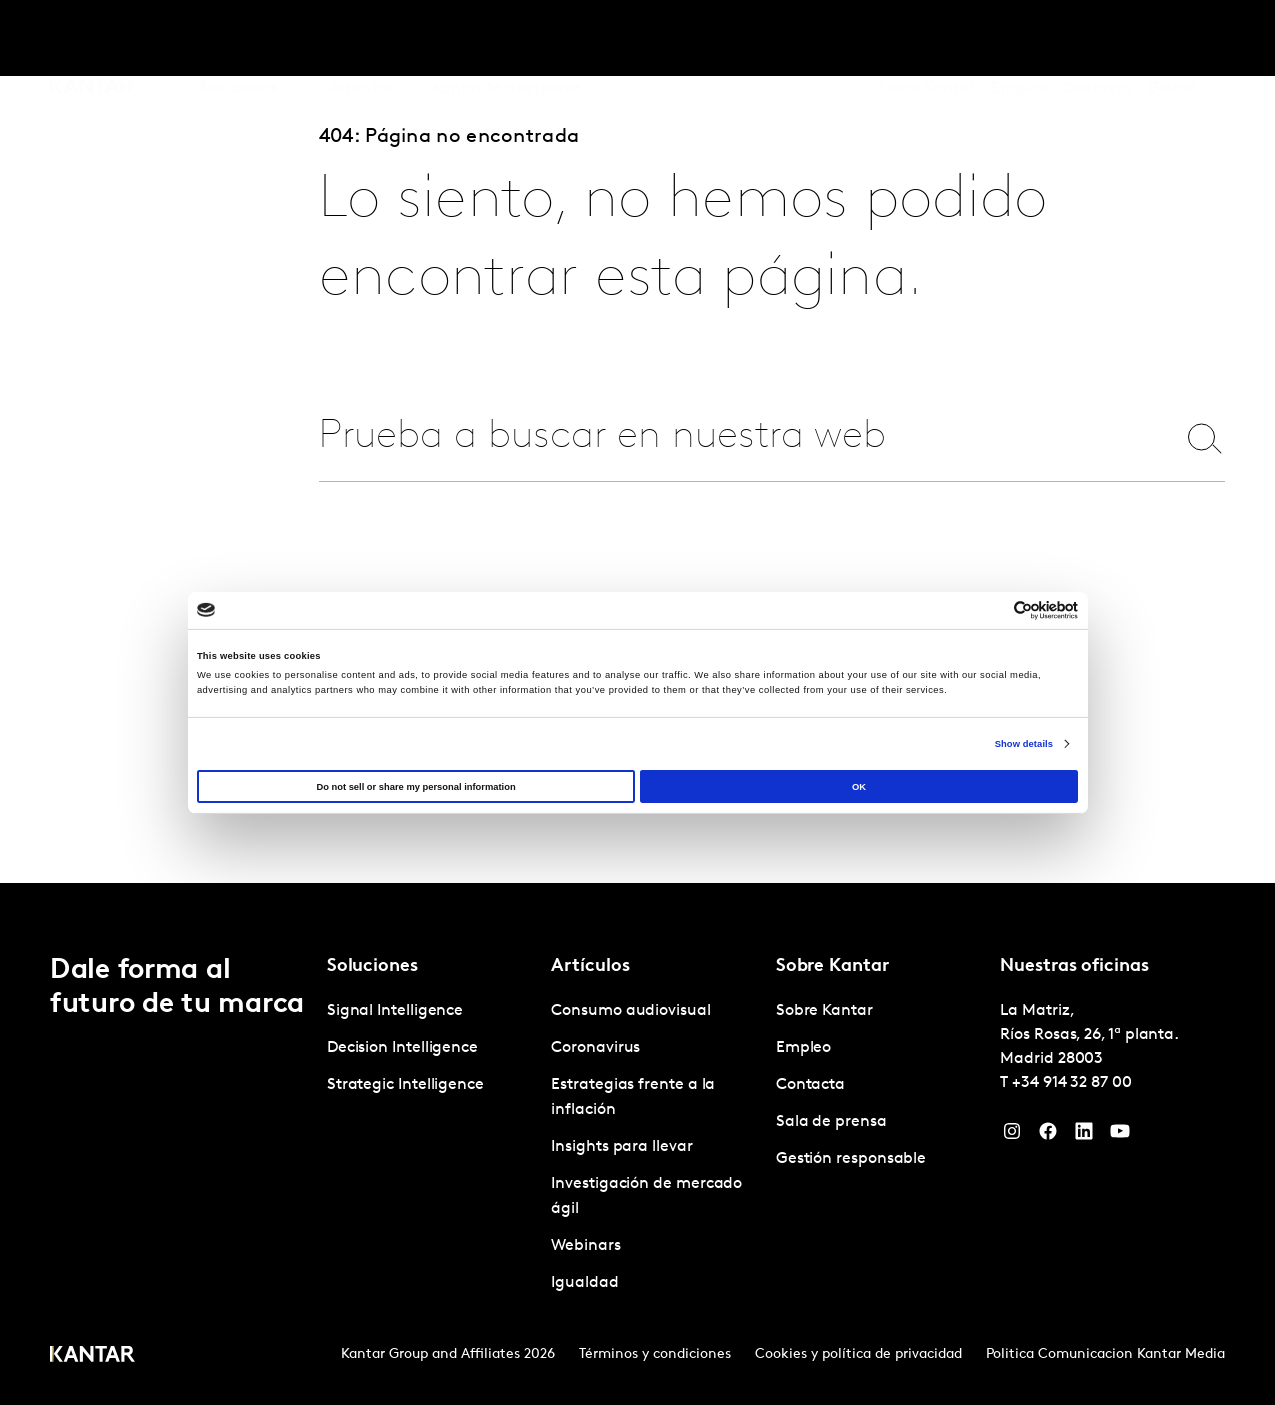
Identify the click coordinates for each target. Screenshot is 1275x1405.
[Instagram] (1012, 1136)
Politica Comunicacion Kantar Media (1105, 1354)
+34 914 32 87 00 (1072, 1083)
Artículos (361, 39)
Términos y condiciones (655, 1354)
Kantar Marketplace (506, 39)
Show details (1024, 744)
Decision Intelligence (402, 1048)
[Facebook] (1048, 1136)
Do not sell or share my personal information (415, 787)
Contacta (1097, 39)
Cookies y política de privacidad (858, 1354)
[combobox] (734, 437)
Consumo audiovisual (630, 1011)
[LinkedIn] (1084, 1136)
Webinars (585, 1246)
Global (1172, 39)
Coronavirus (595, 1048)
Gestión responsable (851, 1159)
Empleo (1019, 39)
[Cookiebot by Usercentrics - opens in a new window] (990, 610)
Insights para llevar (621, 1147)
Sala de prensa (831, 1122)
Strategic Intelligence (405, 1085)
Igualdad (584, 1283)
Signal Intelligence (395, 1011)
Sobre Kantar (926, 39)
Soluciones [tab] (238, 39)
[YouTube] (1120, 1136)
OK (859, 787)
